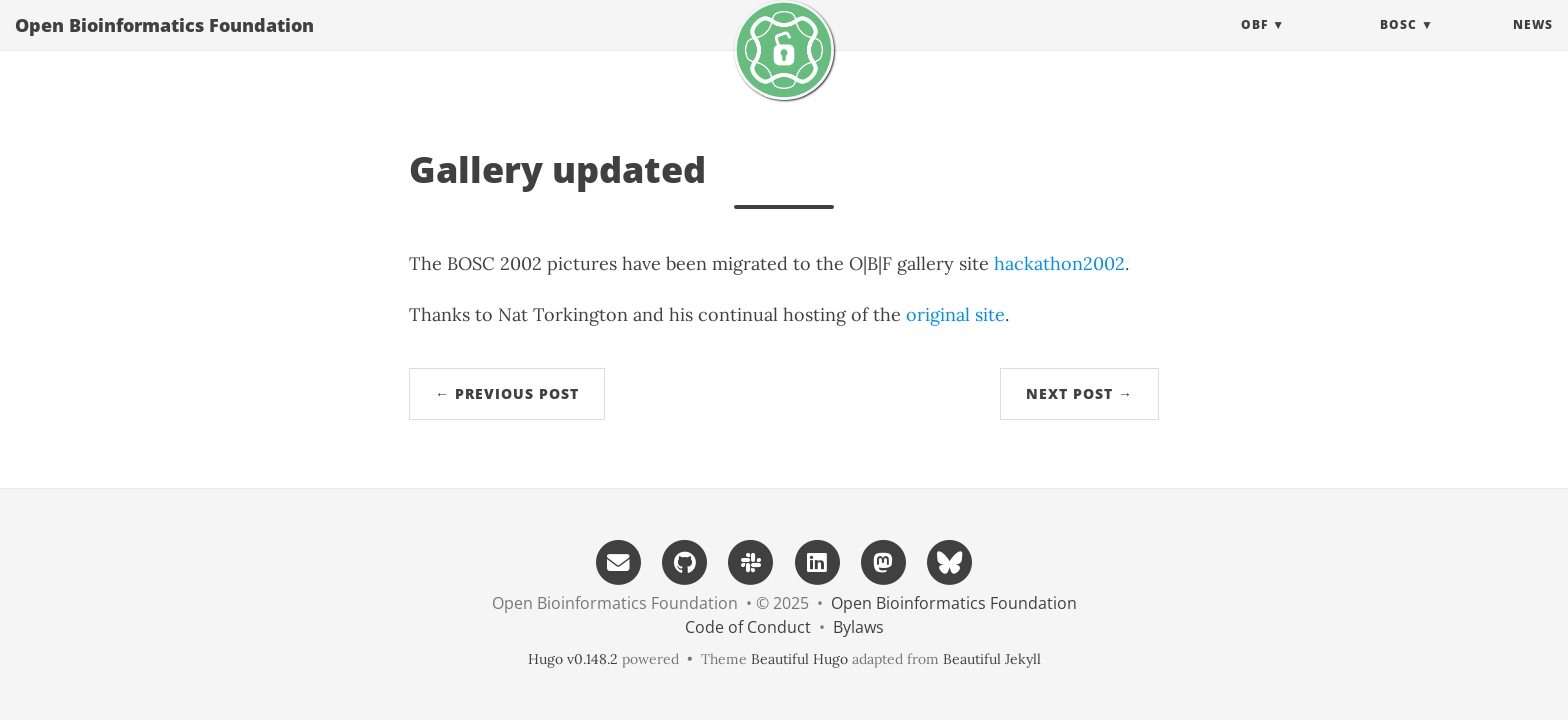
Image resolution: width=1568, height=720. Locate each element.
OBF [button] (1254, 44)
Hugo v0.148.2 (573, 659)
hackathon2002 (1059, 263)
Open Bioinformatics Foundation (164, 45)
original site (955, 314)
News (1533, 44)
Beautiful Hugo (799, 659)
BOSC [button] (1398, 44)
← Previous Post (507, 393)
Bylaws (858, 627)
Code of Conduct (748, 627)
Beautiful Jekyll (992, 659)
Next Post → (1079, 393)
